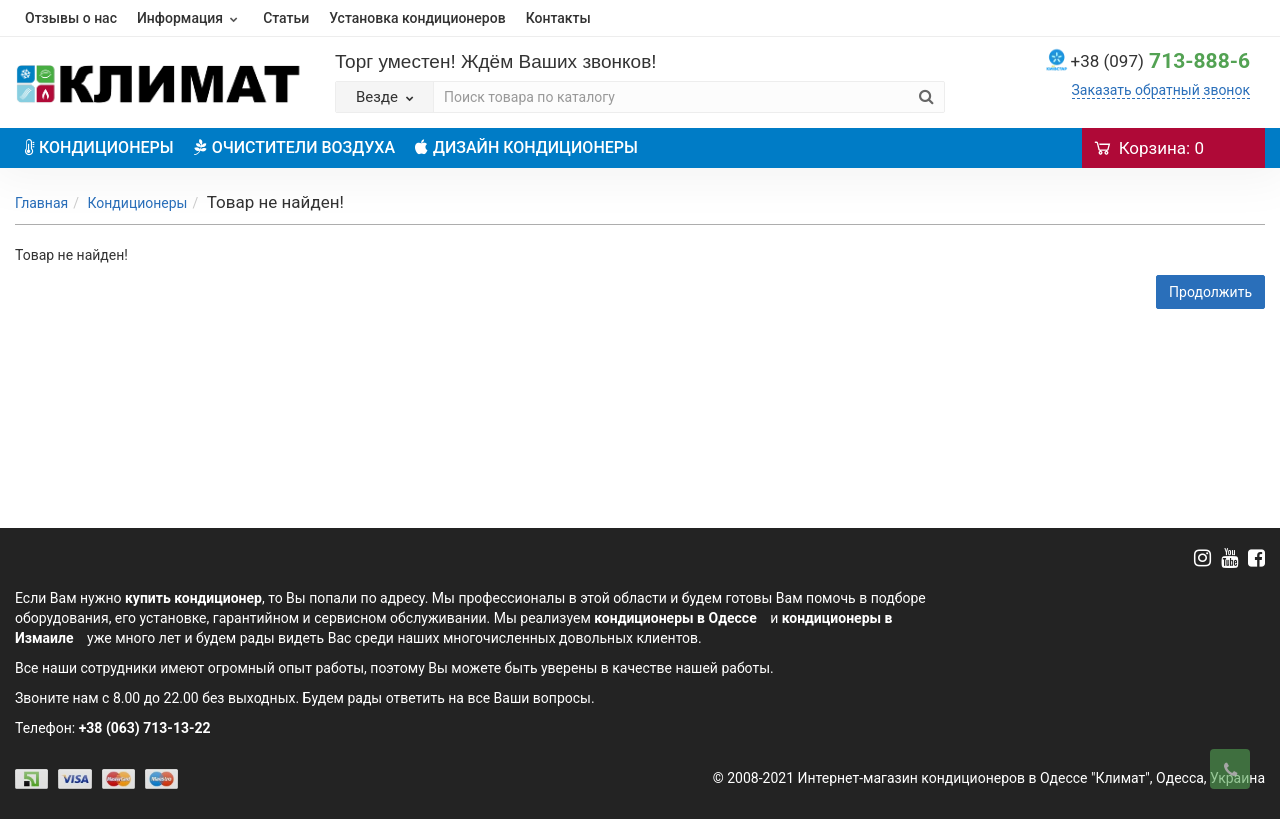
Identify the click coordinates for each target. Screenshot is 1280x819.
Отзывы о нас (71, 18)
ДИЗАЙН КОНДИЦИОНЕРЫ (526, 147)
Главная (41, 203)
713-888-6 (1160, 61)
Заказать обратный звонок (1161, 90)
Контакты (558, 18)
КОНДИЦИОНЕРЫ (99, 147)
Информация (190, 18)
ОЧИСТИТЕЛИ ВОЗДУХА (294, 147)
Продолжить (1210, 292)
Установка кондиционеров (417, 18)
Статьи (286, 18)
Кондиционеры (137, 203)
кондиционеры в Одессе (675, 618)
